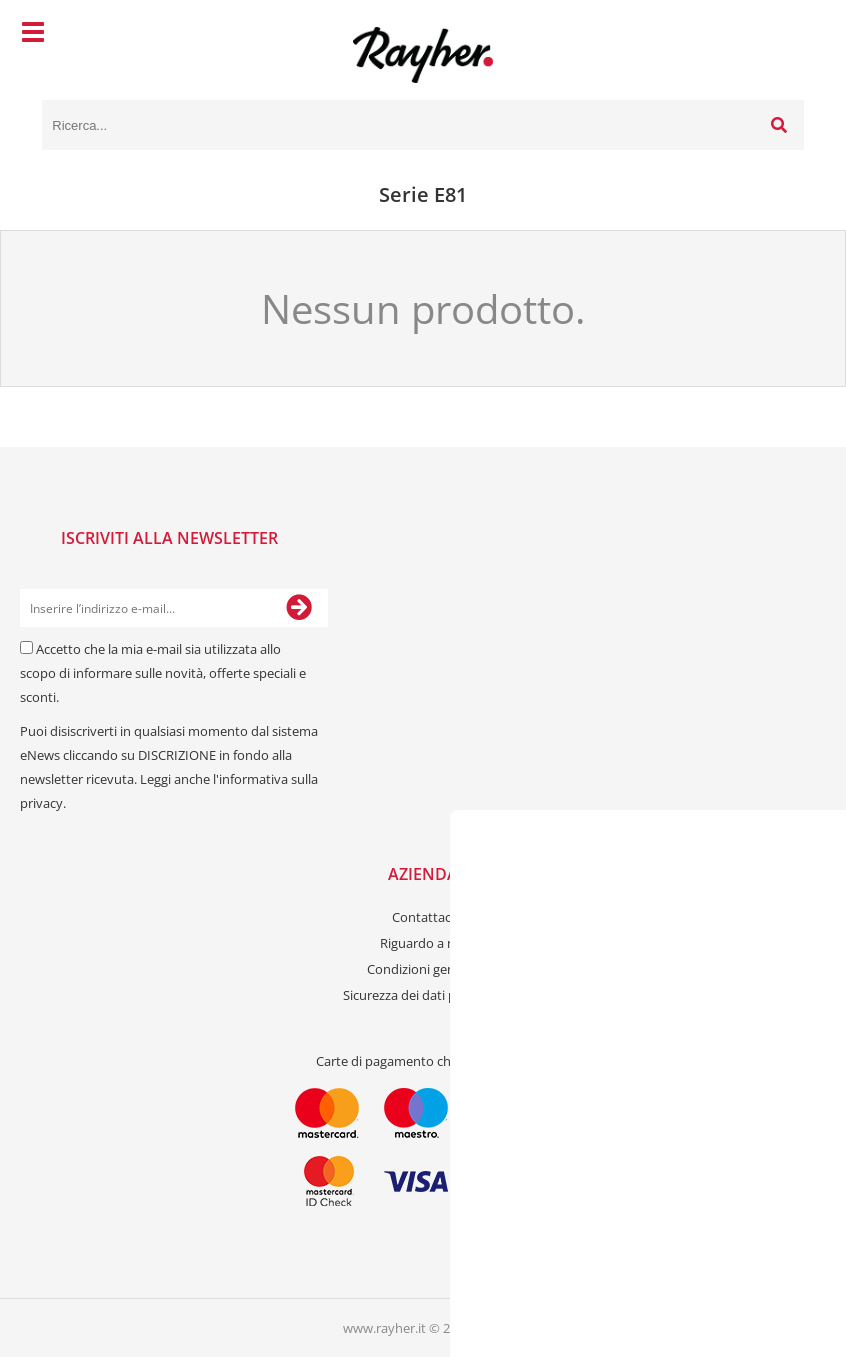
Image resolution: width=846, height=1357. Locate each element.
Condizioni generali (423, 969)
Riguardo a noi (423, 943)
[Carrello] (784, 35)
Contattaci (423, 917)
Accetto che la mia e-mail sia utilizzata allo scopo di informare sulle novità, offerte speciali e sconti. (163, 673)
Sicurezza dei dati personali (423, 995)
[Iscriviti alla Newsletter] (299, 608)
